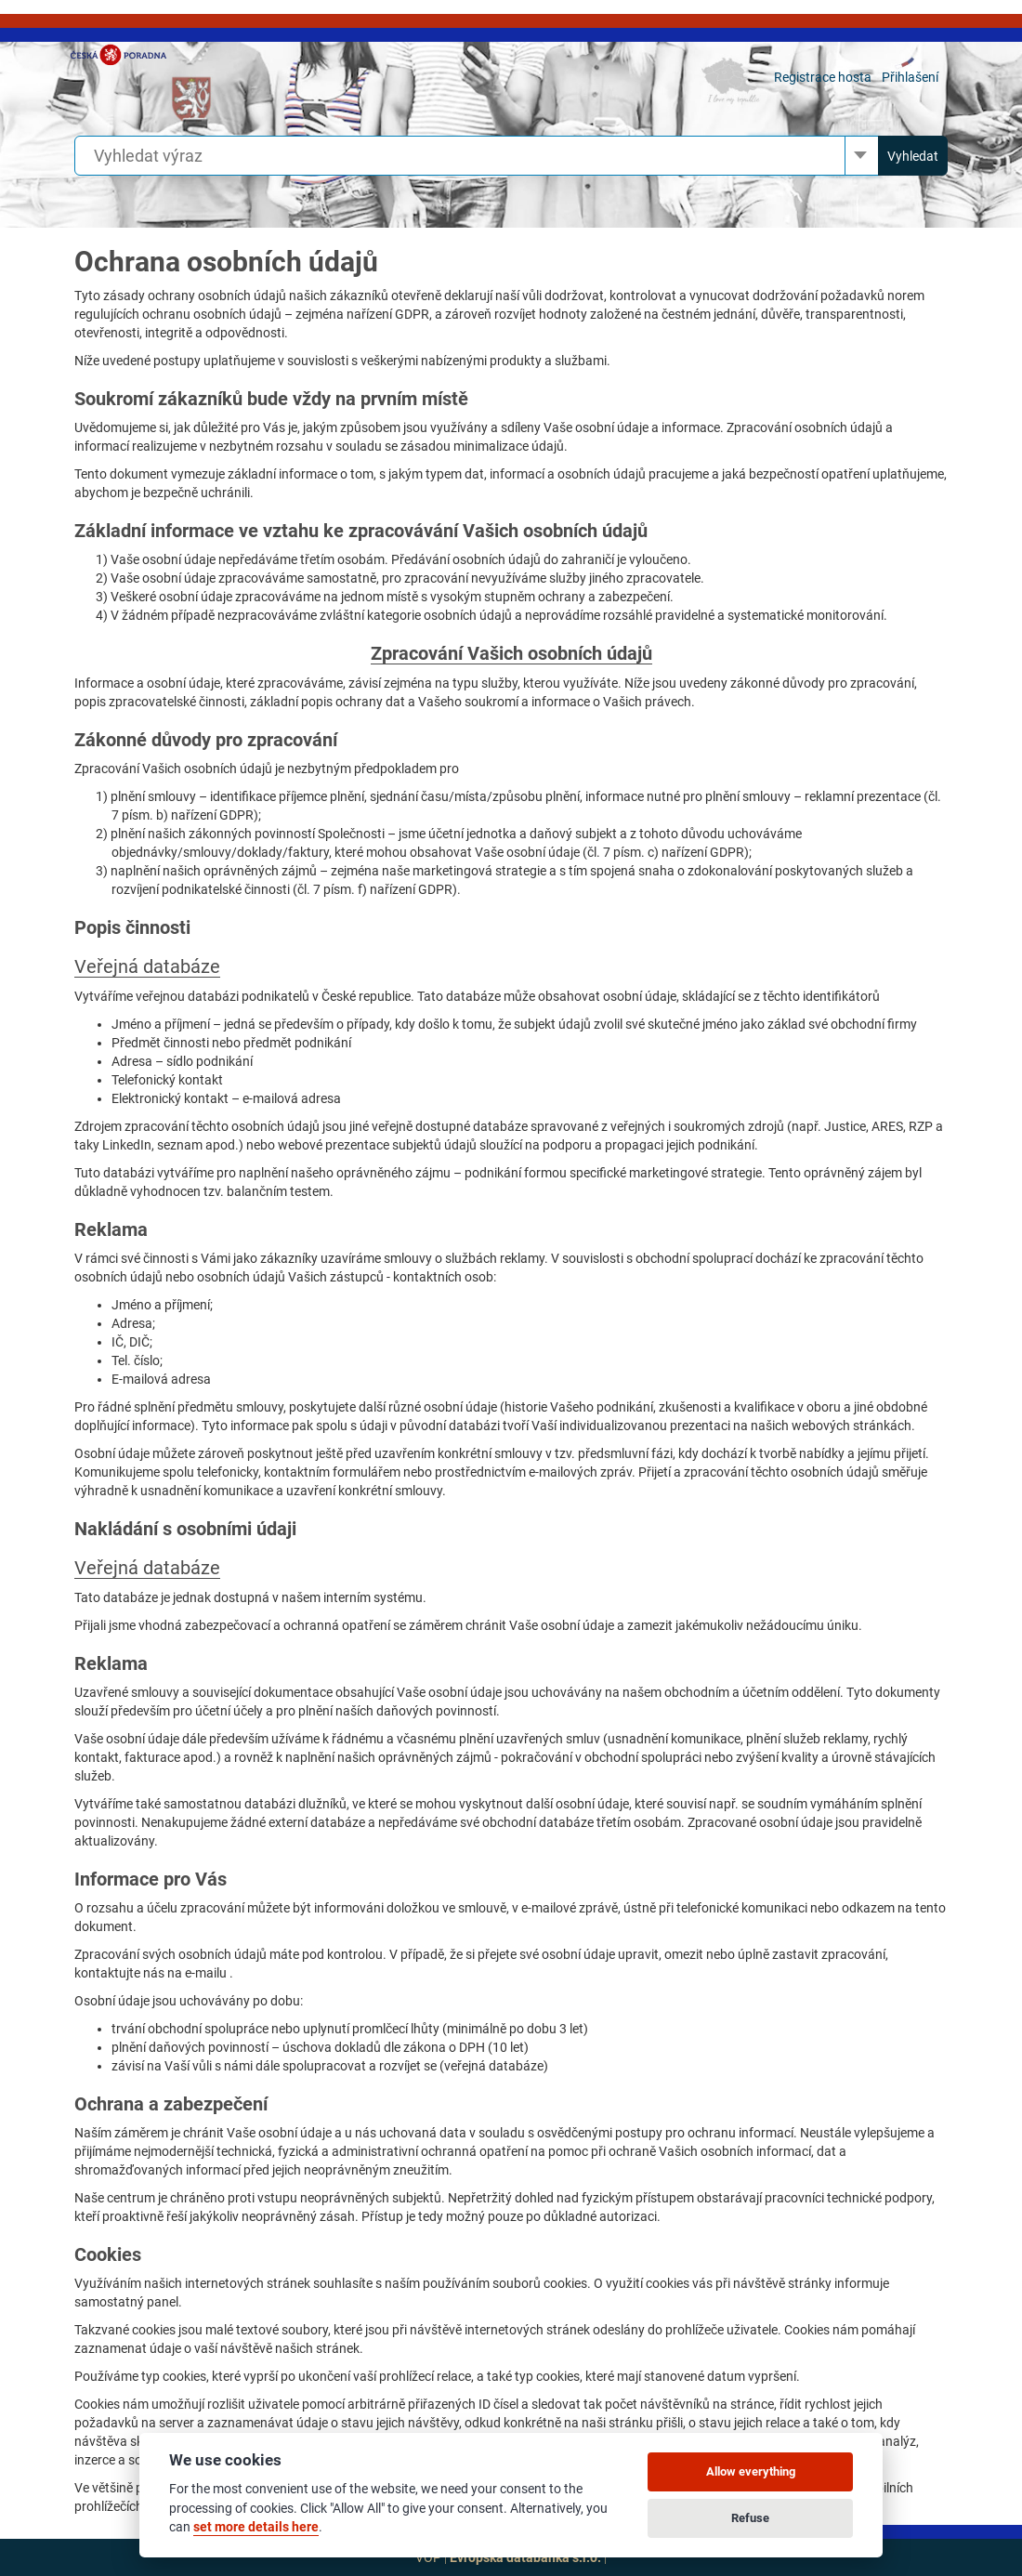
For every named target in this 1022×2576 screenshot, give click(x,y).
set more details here (256, 2526)
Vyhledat (912, 156)
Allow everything (750, 2471)
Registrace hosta (822, 77)
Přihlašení (910, 77)
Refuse (750, 2518)
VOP (428, 2557)
